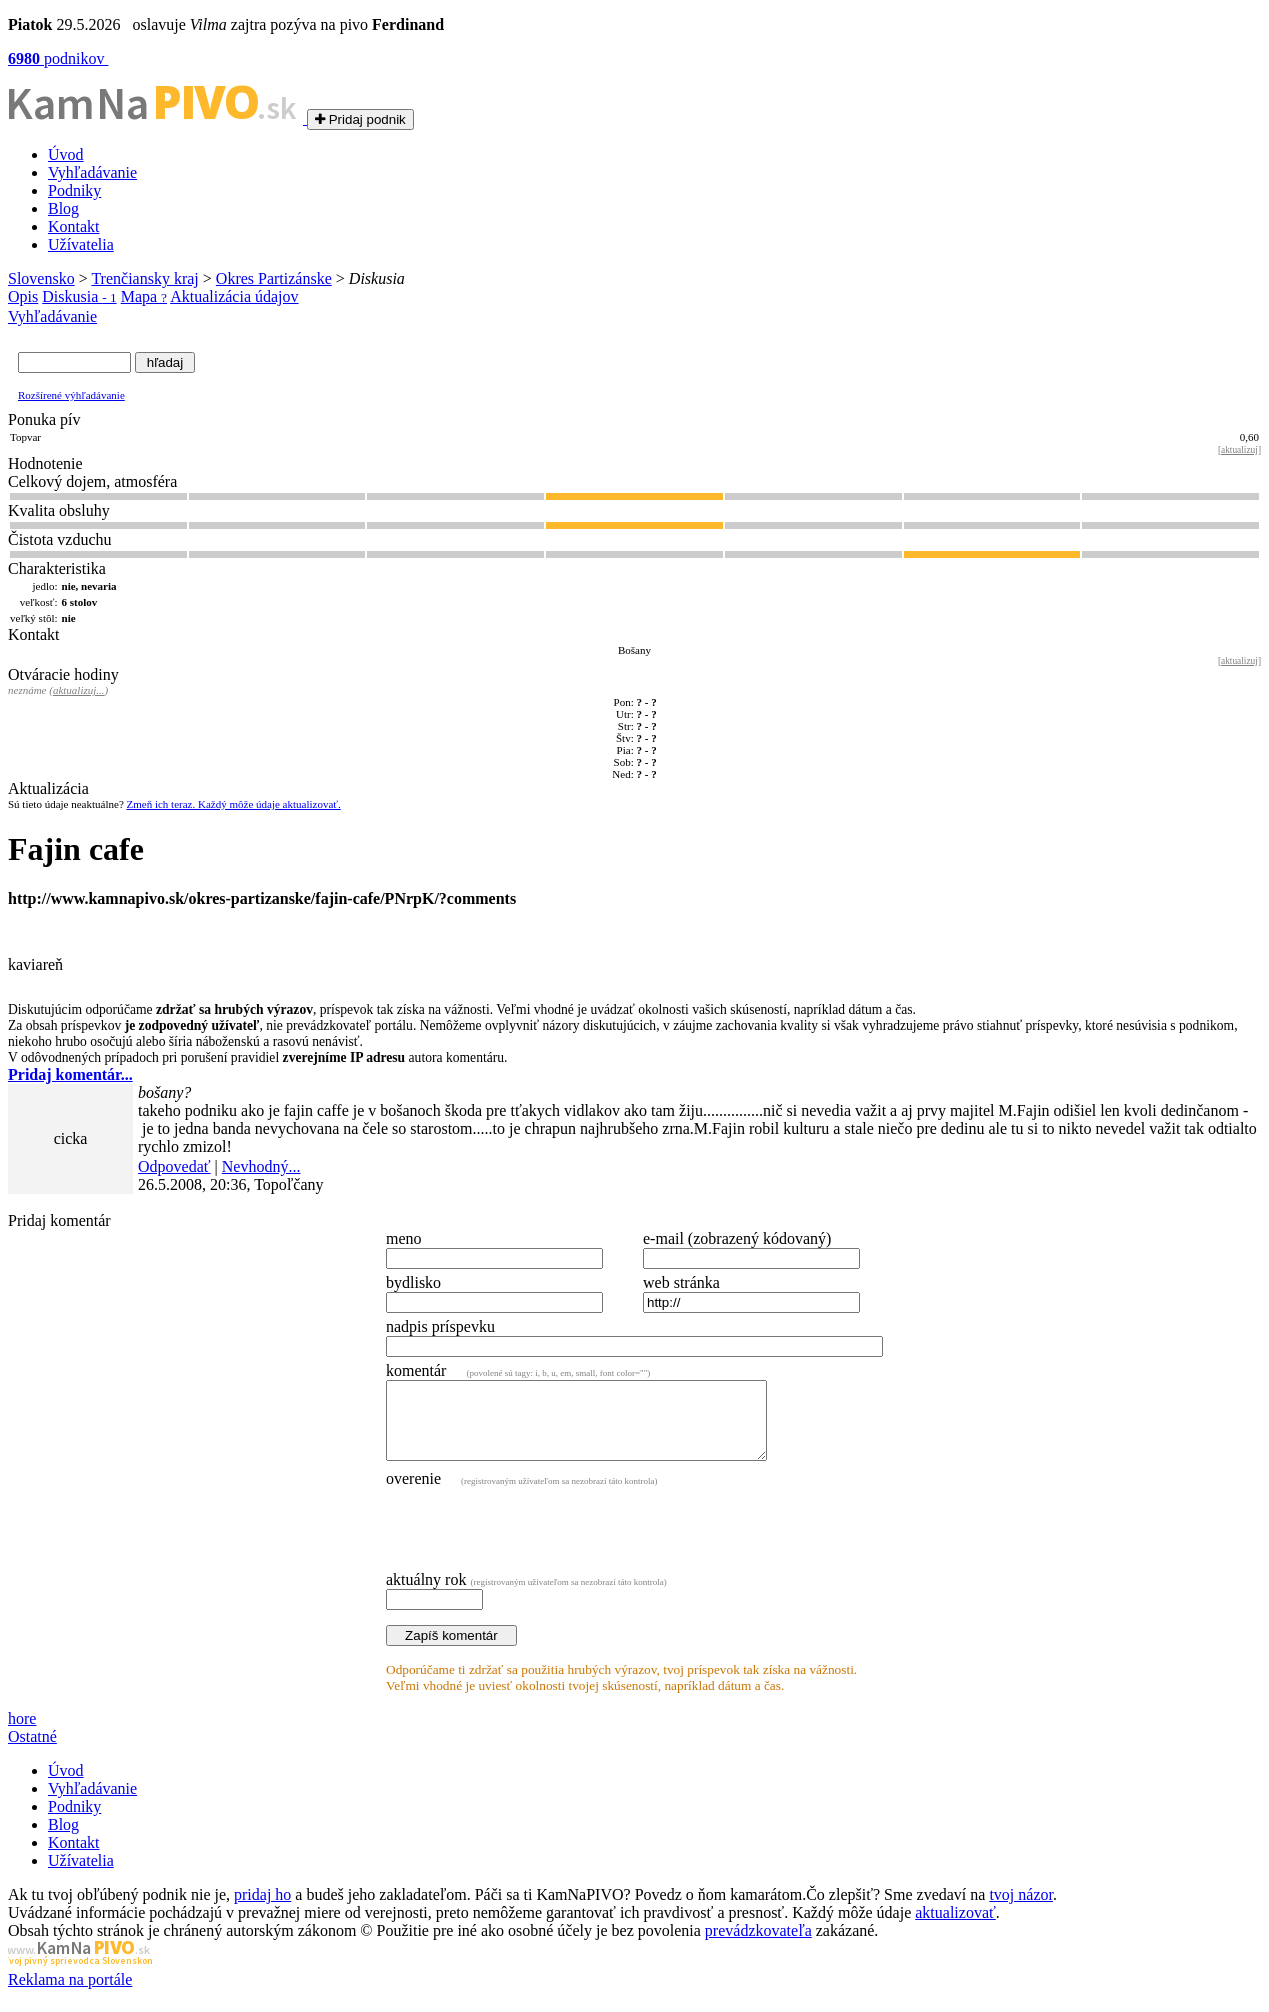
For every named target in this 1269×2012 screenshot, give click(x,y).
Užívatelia (81, 244)
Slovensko (41, 278)
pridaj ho (262, 1909)
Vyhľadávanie (92, 172)
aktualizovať (955, 1927)
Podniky (74, 190)
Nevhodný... (261, 1166)
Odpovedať (174, 1166)
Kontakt (74, 226)
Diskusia (79, 296)
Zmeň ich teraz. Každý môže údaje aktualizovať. (234, 804)
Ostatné (32, 1751)
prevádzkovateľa (758, 1945)
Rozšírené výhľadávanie (71, 395)
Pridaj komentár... (70, 1074)
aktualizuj (1239, 450)
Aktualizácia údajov (234, 296)
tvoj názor (1021, 1909)
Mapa (144, 296)
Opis (23, 296)
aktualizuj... (79, 690)
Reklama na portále (70, 1994)
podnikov (58, 58)
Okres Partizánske (274, 278)
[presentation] (538, 1542)
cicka (71, 1138)
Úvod (66, 154)
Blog (63, 208)
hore (22, 1733)
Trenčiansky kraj (144, 278)
